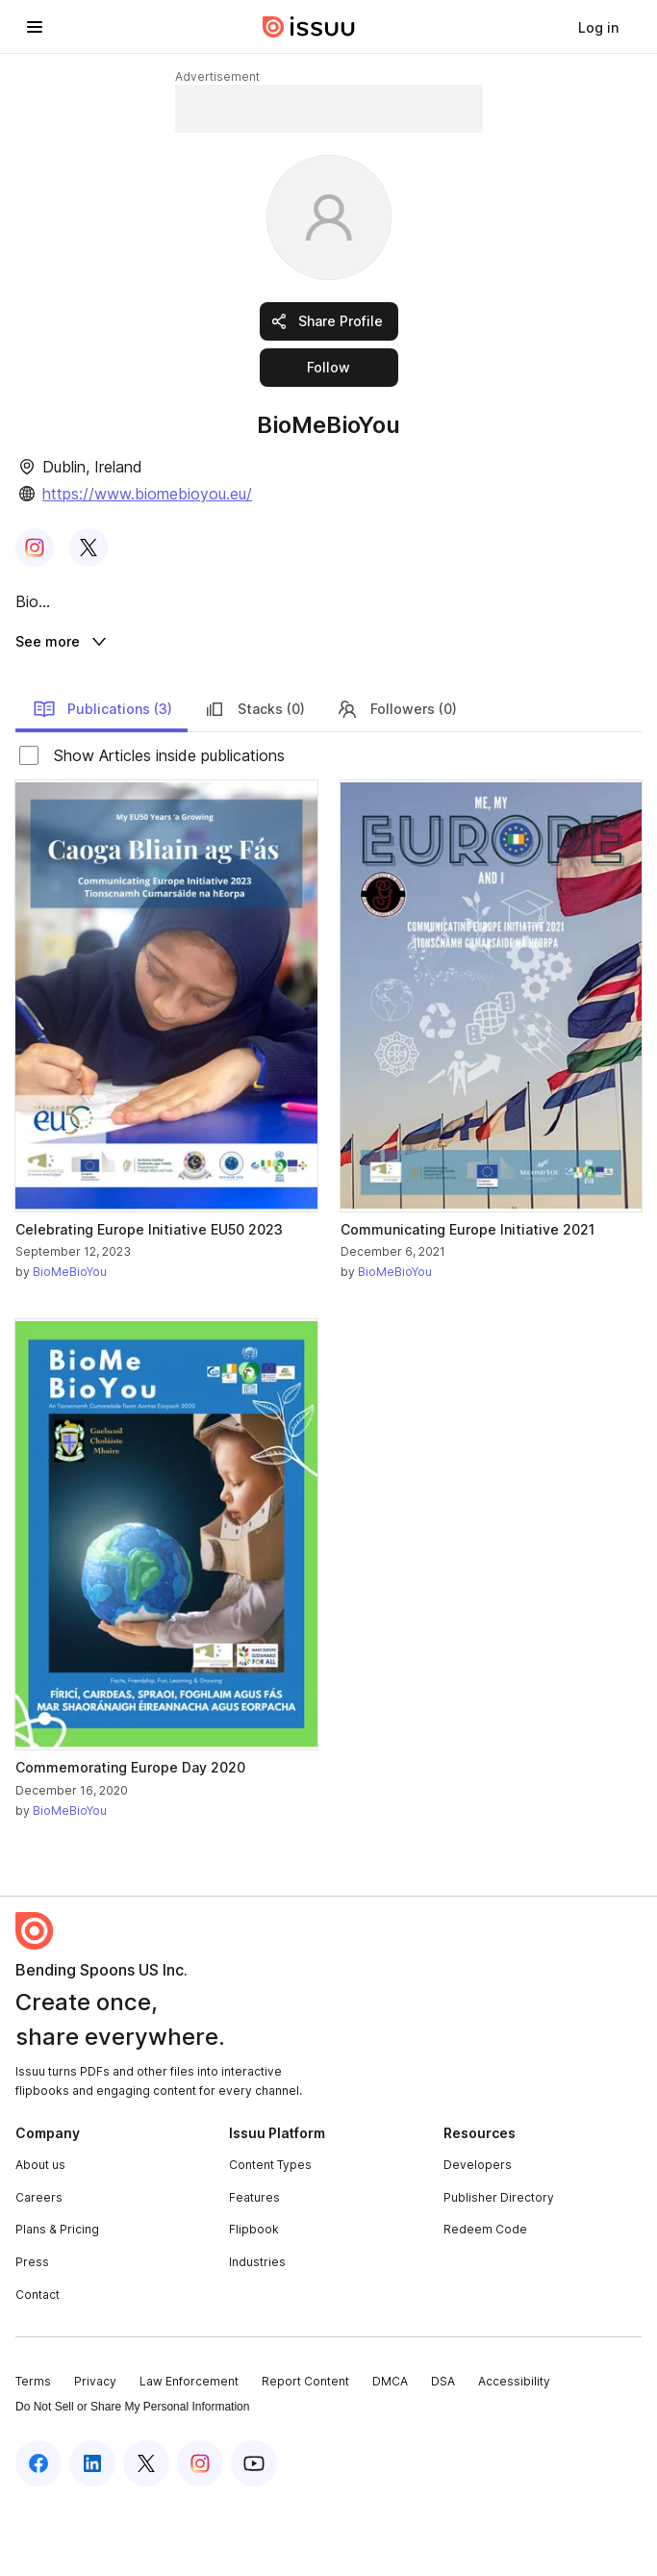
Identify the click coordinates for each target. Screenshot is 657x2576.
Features (254, 2271)
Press (32, 2336)
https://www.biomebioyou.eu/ (147, 493)
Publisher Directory (498, 2271)
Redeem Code (485, 2303)
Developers (477, 2239)
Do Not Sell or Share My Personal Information (132, 2480)
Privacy (95, 2455)
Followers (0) (396, 783)
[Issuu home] (309, 27)
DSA (443, 2455)
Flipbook (254, 2303)
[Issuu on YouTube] (254, 2537)
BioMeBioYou (70, 1346)
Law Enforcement (189, 2455)
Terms (33, 2455)
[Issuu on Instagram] (200, 2537)
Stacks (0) (254, 783)
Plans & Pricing (57, 2303)
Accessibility (514, 2455)
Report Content (305, 2455)
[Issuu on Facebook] (38, 2537)
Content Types (270, 2239)
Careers (39, 2271)
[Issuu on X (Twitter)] (146, 2537)
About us (40, 2239)
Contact (37, 2367)
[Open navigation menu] (34, 27)
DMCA (390, 2455)
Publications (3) (102, 783)
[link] (598, 27)
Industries (257, 2336)
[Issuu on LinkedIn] (92, 2537)
